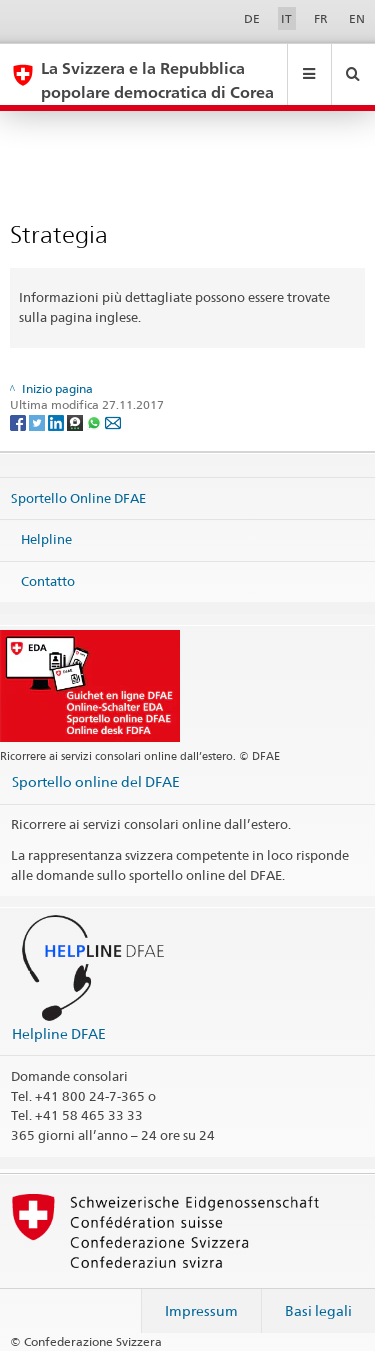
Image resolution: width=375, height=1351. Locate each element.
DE (252, 18)
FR (321, 18)
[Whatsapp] (95, 421)
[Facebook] (19, 421)
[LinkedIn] (57, 421)
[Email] (113, 421)
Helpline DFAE (59, 1033)
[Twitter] (38, 421)
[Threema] (76, 421)
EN (357, 18)
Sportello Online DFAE (78, 497)
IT (286, 18)
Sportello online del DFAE (96, 781)
